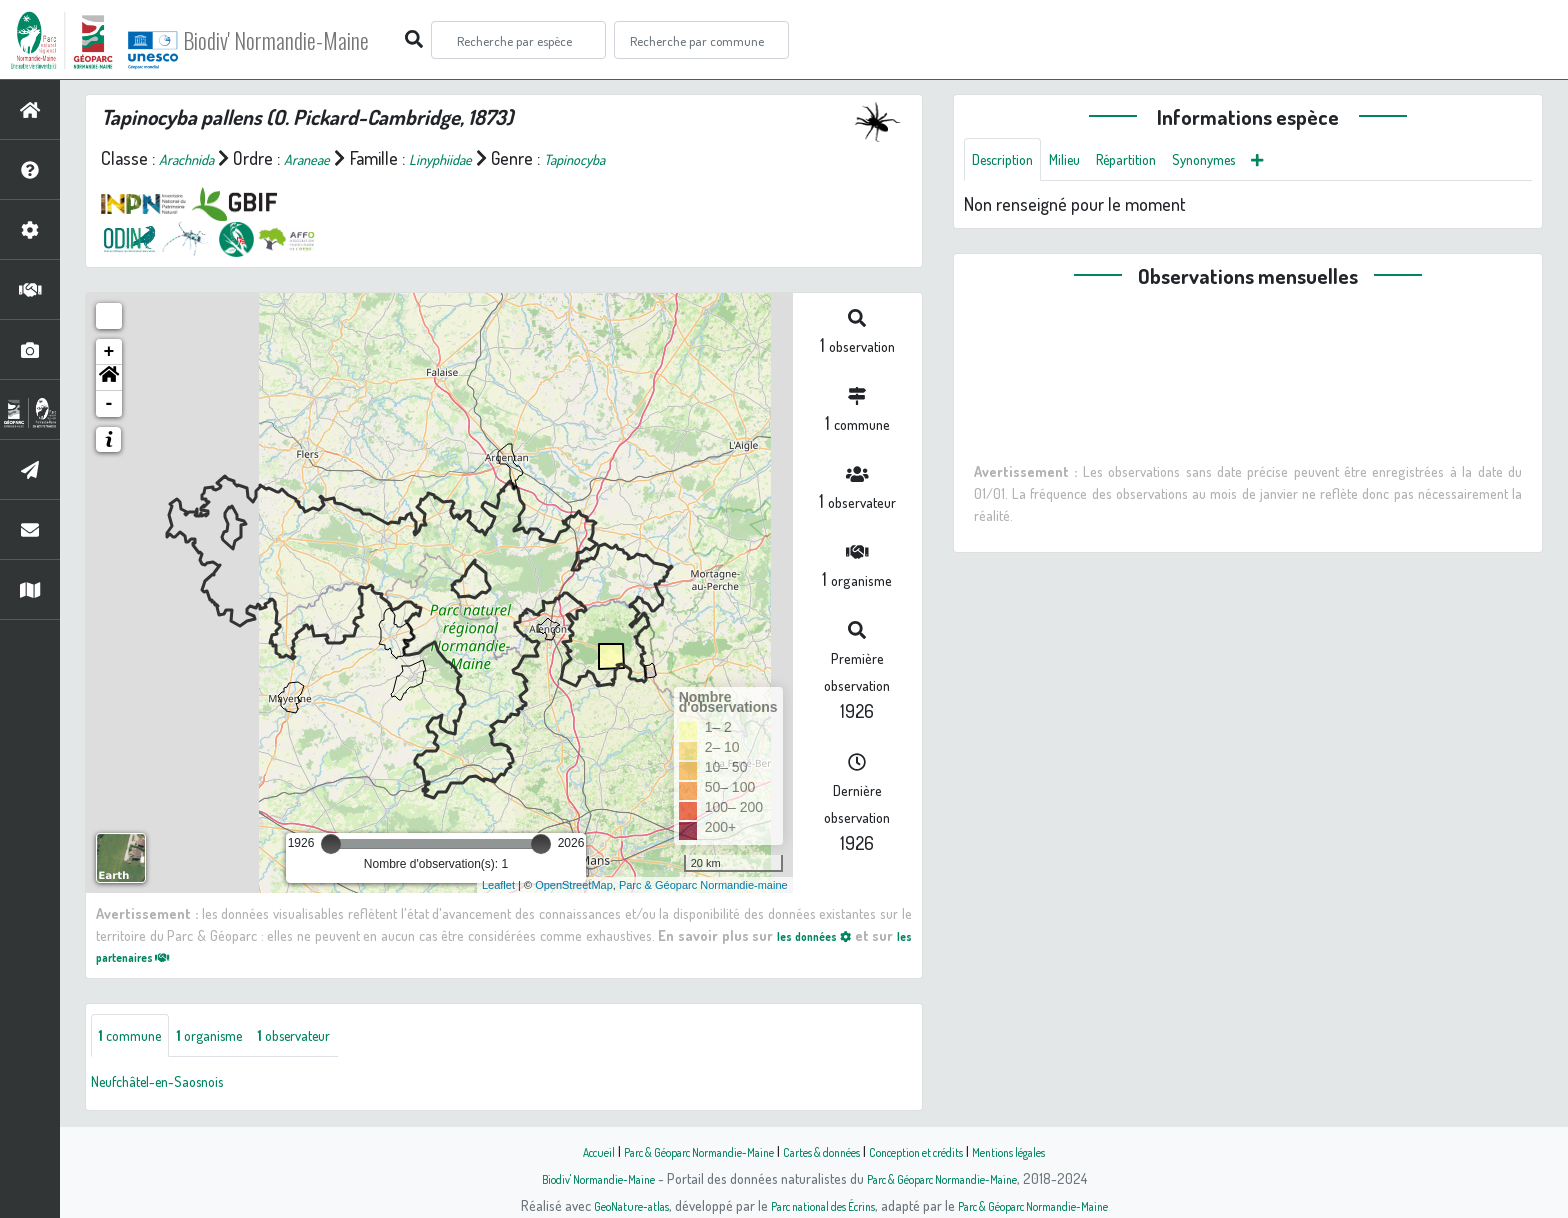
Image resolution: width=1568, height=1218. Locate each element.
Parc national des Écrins (811, 1205)
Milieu (1088, 162)
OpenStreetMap (574, 885)
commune (139, 1038)
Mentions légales (1056, 1151)
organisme (238, 1038)
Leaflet (498, 885)
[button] (109, 378)
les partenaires (156, 956)
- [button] (109, 404)
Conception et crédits (941, 1151)
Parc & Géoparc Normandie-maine (703, 885)
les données (822, 935)
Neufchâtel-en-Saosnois (177, 1086)
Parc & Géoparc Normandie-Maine (670, 1151)
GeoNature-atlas (595, 1205)
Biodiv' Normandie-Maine (328, 40)
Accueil (545, 1151)
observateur (344, 1038)
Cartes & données (824, 1151)
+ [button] (109, 352)
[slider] (331, 844)
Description (1012, 162)
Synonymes (1259, 162)
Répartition (1163, 162)
